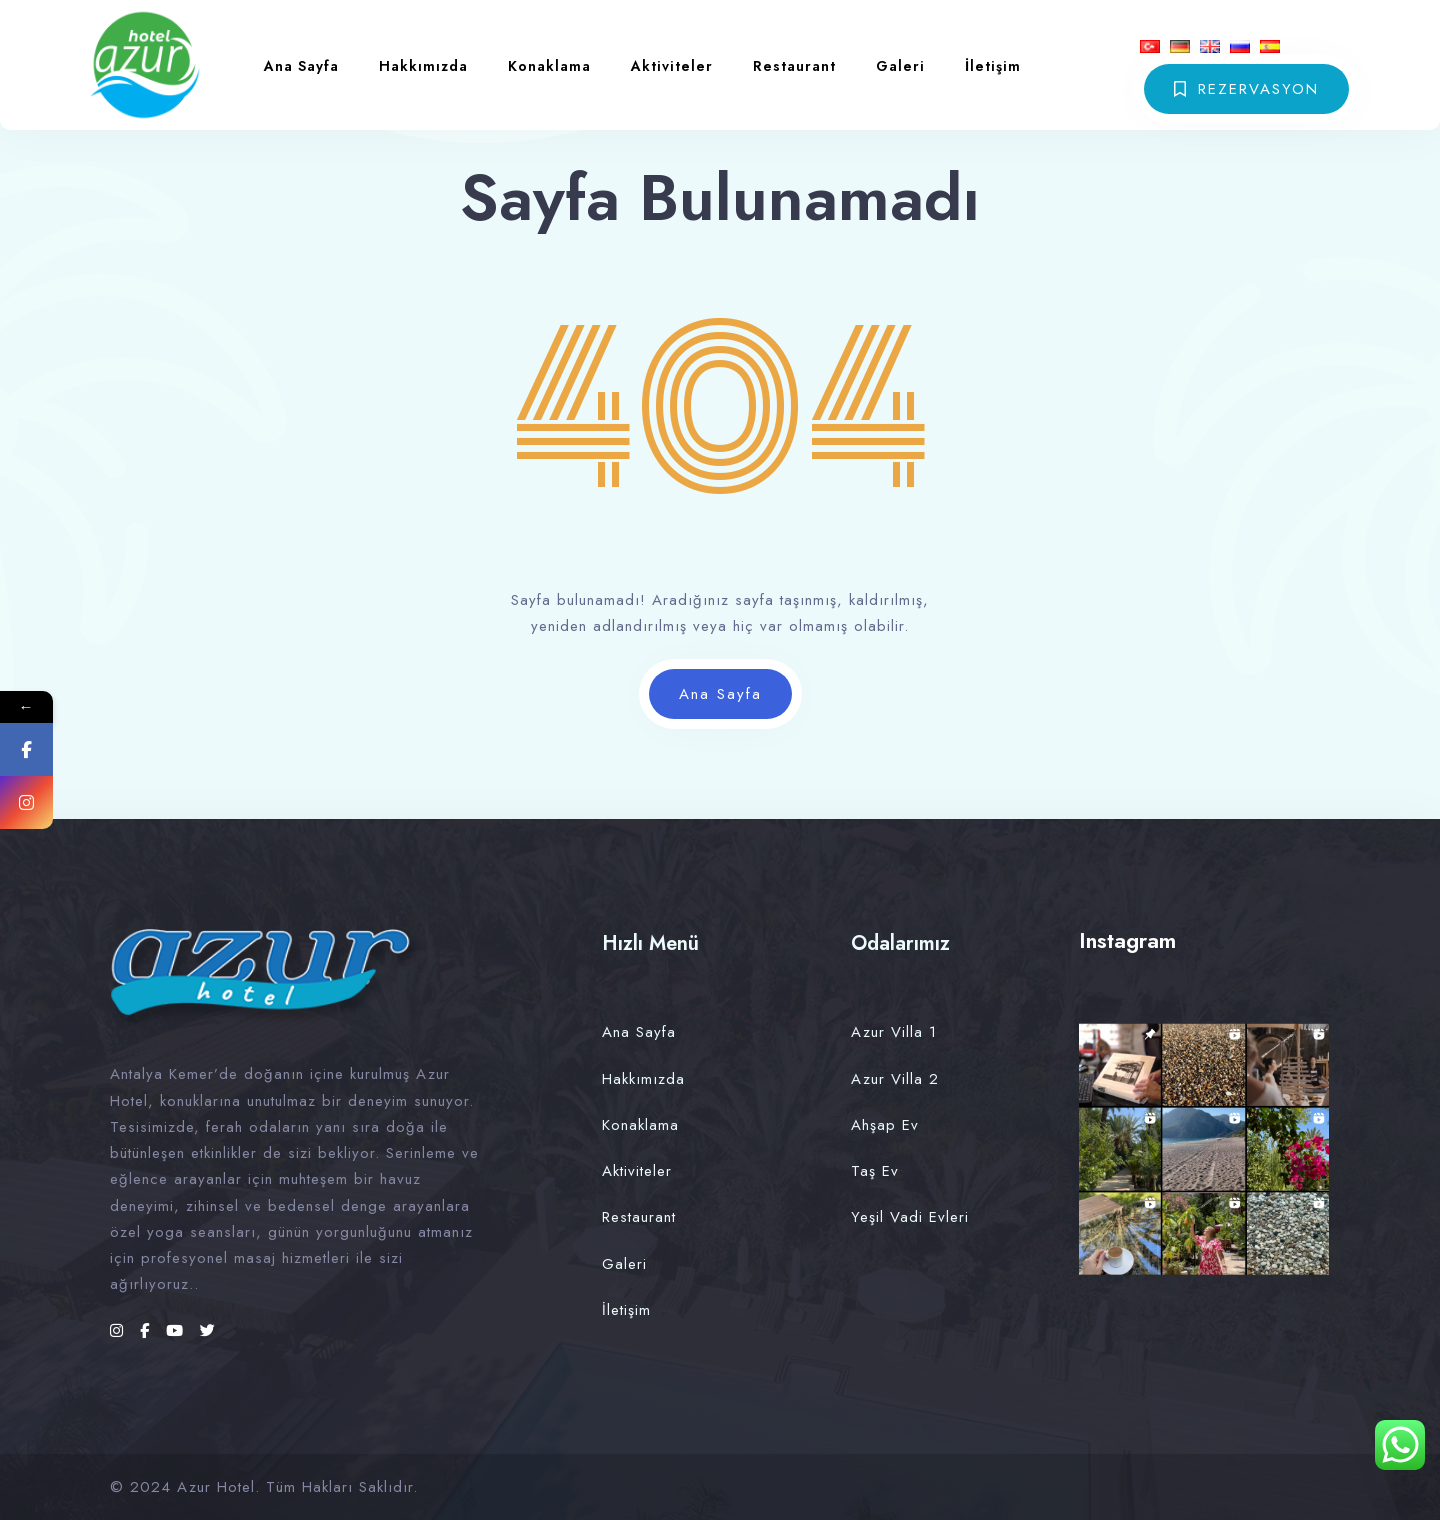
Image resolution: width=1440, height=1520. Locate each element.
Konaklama (549, 66)
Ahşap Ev (885, 1125)
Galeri (900, 66)
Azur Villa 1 (894, 1032)
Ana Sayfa (301, 66)
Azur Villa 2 (895, 1079)
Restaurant (794, 66)
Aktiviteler (672, 66)
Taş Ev (875, 1171)
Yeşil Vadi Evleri (910, 1217)
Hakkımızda (423, 66)
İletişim (993, 66)
